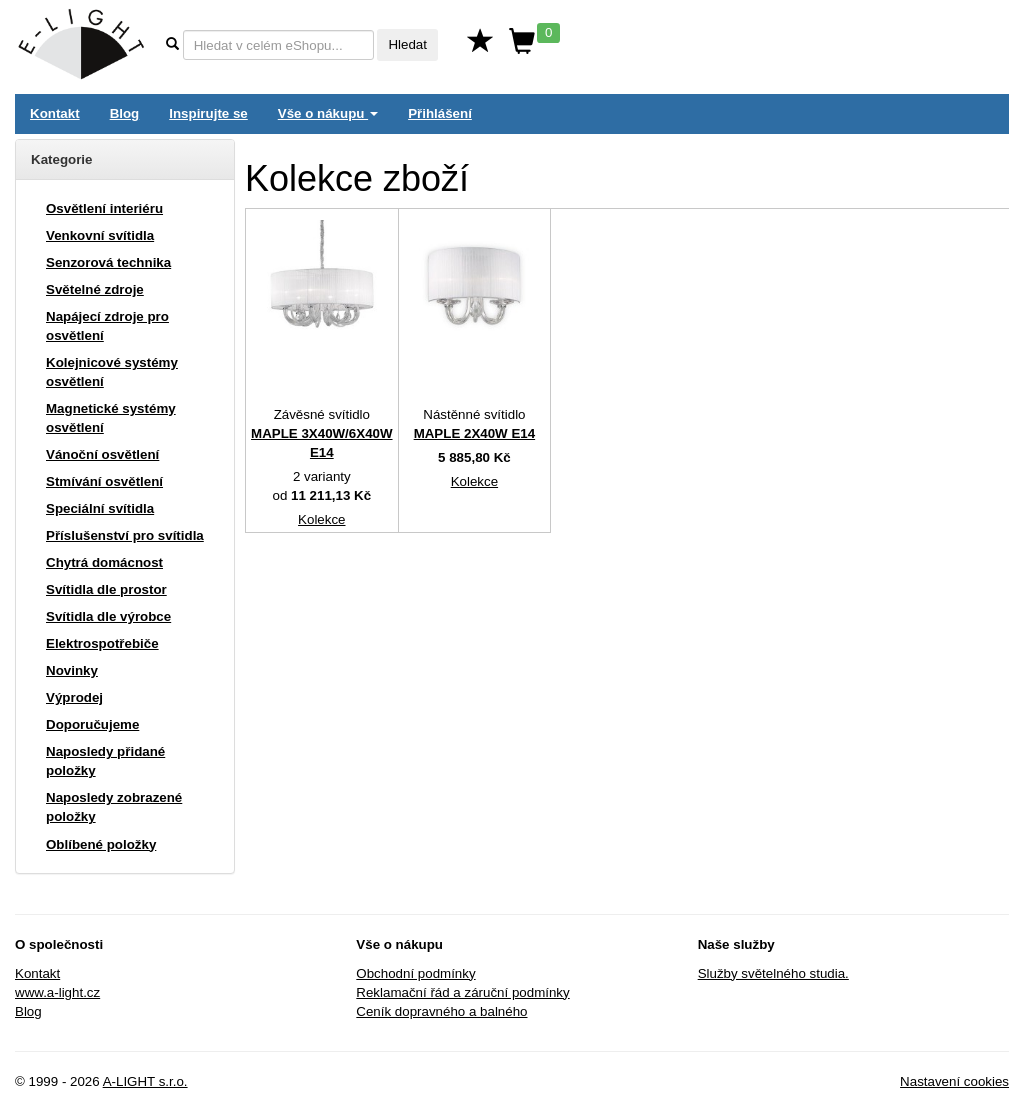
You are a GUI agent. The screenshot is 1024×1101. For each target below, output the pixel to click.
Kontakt (55, 113)
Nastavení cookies (954, 1081)
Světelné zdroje (95, 289)
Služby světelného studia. (773, 973)
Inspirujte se (208, 113)
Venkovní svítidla (100, 235)
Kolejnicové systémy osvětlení (112, 372)
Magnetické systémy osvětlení (111, 418)
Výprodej (74, 697)
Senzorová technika (108, 262)
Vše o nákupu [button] (328, 113)
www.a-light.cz (57, 992)
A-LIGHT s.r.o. (145, 1081)
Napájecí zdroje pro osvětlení (107, 326)
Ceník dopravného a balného (441, 1011)
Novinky (72, 670)
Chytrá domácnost (104, 562)
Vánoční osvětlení (102, 454)
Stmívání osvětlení (104, 481)
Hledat (407, 44)
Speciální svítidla (100, 508)
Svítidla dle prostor (106, 589)
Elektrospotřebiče (102, 643)
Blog (125, 113)
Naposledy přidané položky (105, 761)
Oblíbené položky (101, 844)
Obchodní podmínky (415, 973)
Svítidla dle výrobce (108, 616)
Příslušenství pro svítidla (125, 535)
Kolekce (321, 519)
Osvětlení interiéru (104, 208)
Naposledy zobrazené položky (114, 807)
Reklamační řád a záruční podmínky (462, 992)
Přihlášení (440, 113)
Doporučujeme (92, 724)
